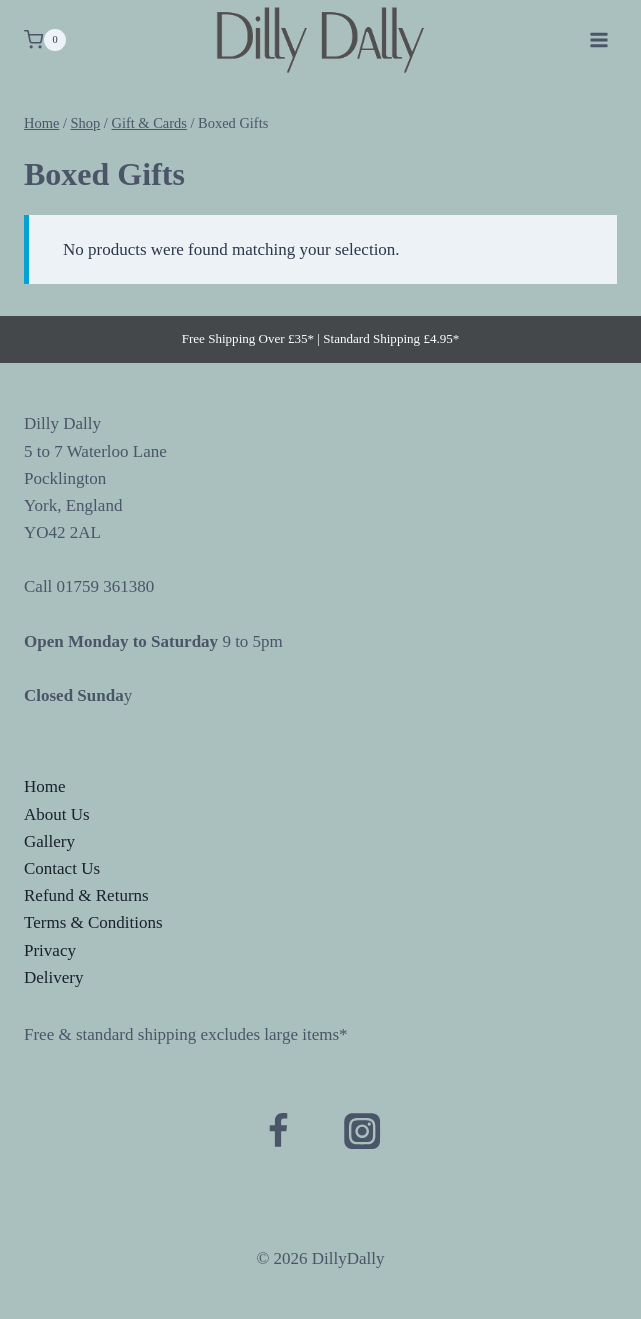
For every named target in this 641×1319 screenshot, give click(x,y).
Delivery (53, 977)
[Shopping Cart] (45, 40)
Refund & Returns (86, 895)
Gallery (49, 841)
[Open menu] (598, 39)
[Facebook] (278, 1131)
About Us (57, 814)
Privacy (50, 950)
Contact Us (62, 868)
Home (45, 786)
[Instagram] (362, 1131)
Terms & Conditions (93, 922)
